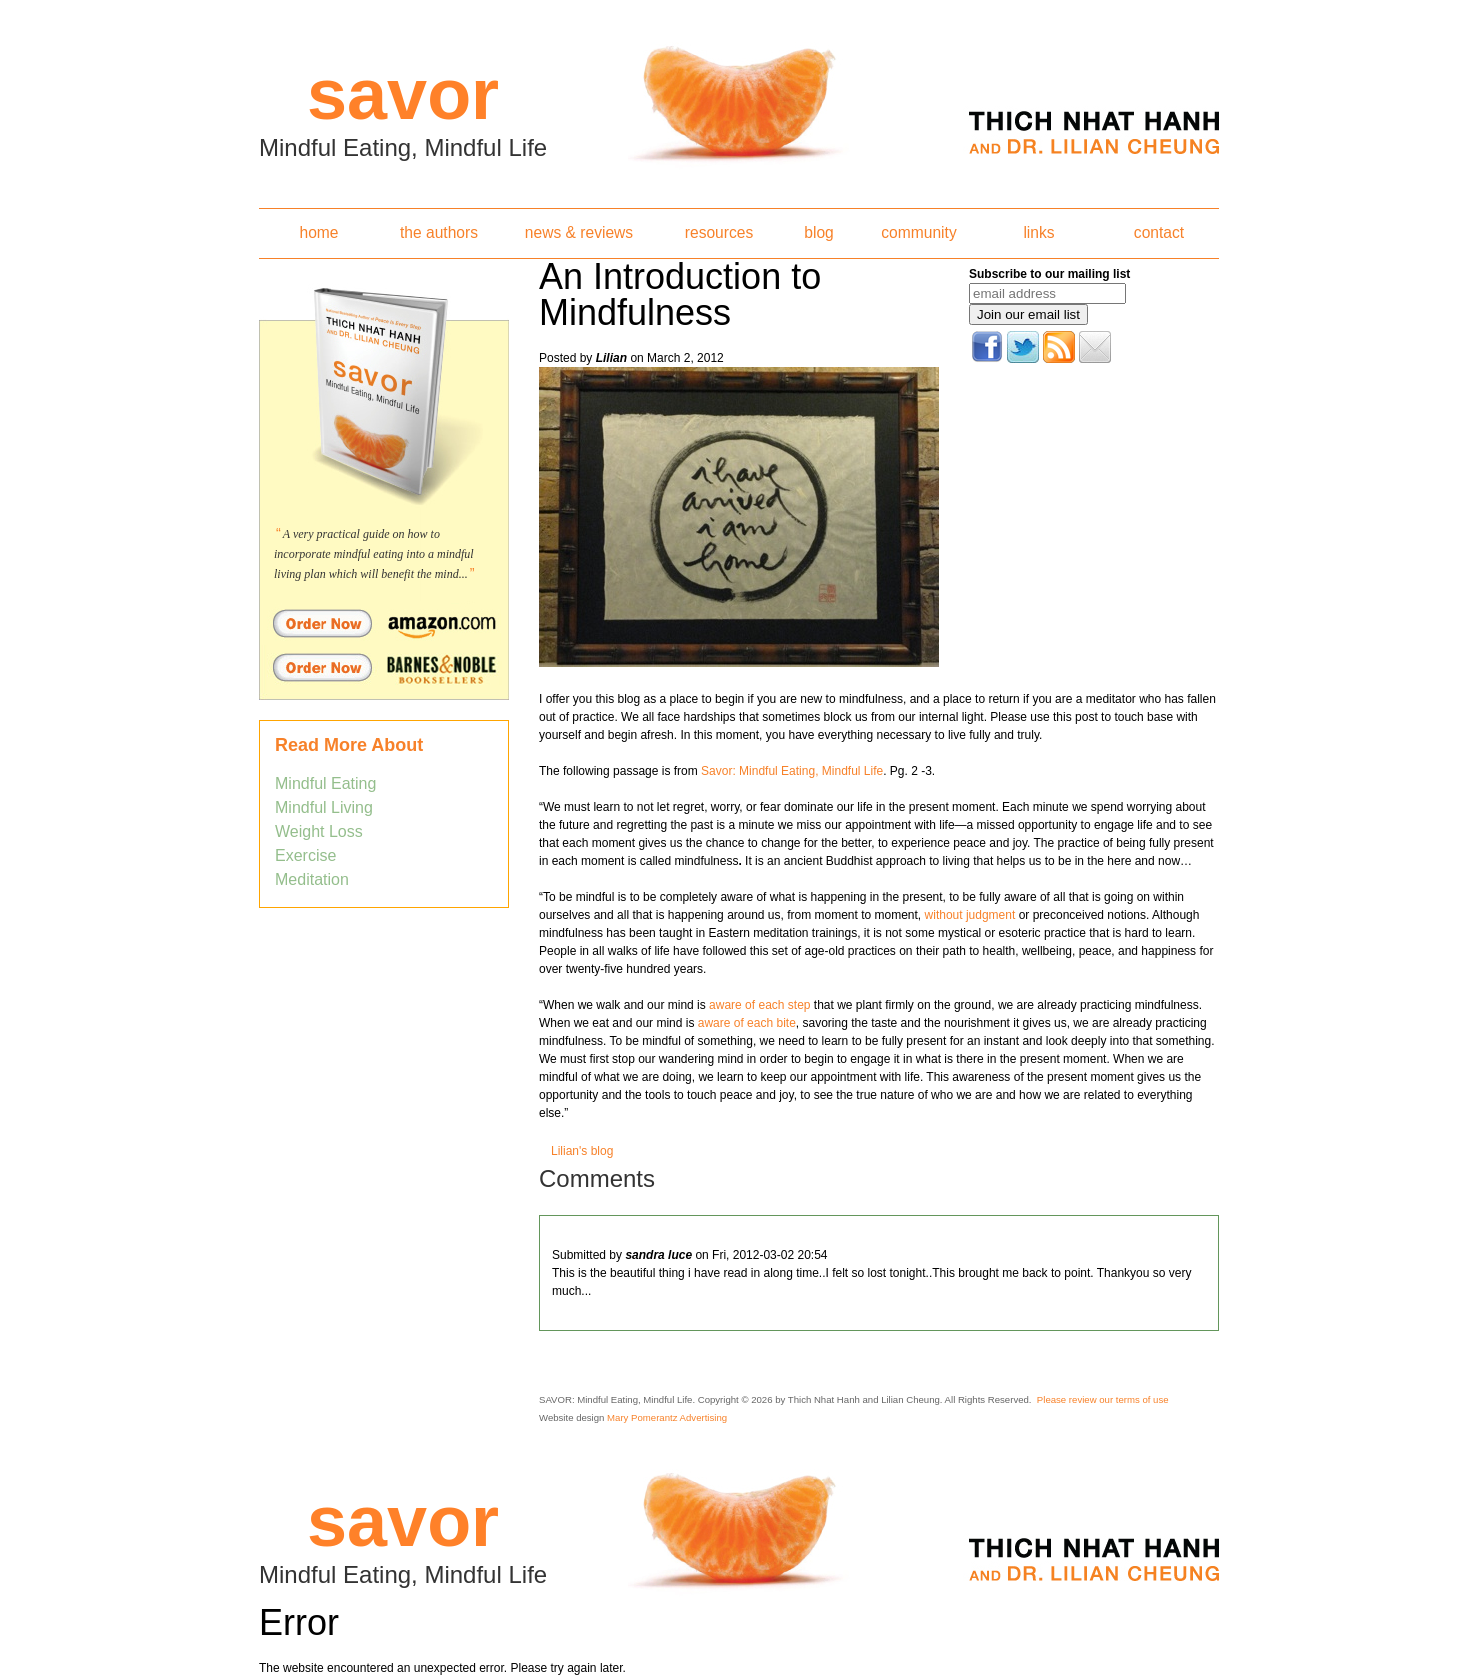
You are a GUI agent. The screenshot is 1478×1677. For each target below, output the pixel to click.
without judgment (970, 915)
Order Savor (384, 623)
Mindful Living (324, 807)
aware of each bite (747, 1023)
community (918, 232)
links (1038, 232)
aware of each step (759, 1005)
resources (719, 232)
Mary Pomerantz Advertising (667, 1417)
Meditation (312, 879)
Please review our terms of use (1103, 1399)
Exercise (305, 855)
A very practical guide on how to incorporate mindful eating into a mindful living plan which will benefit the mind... (374, 554)
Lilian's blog (582, 1151)
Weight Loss (319, 831)
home (318, 232)
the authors (439, 232)
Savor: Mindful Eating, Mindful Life (792, 771)
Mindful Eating (325, 783)
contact (1159, 232)
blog (818, 232)
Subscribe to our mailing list (1049, 274)
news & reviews (579, 232)
